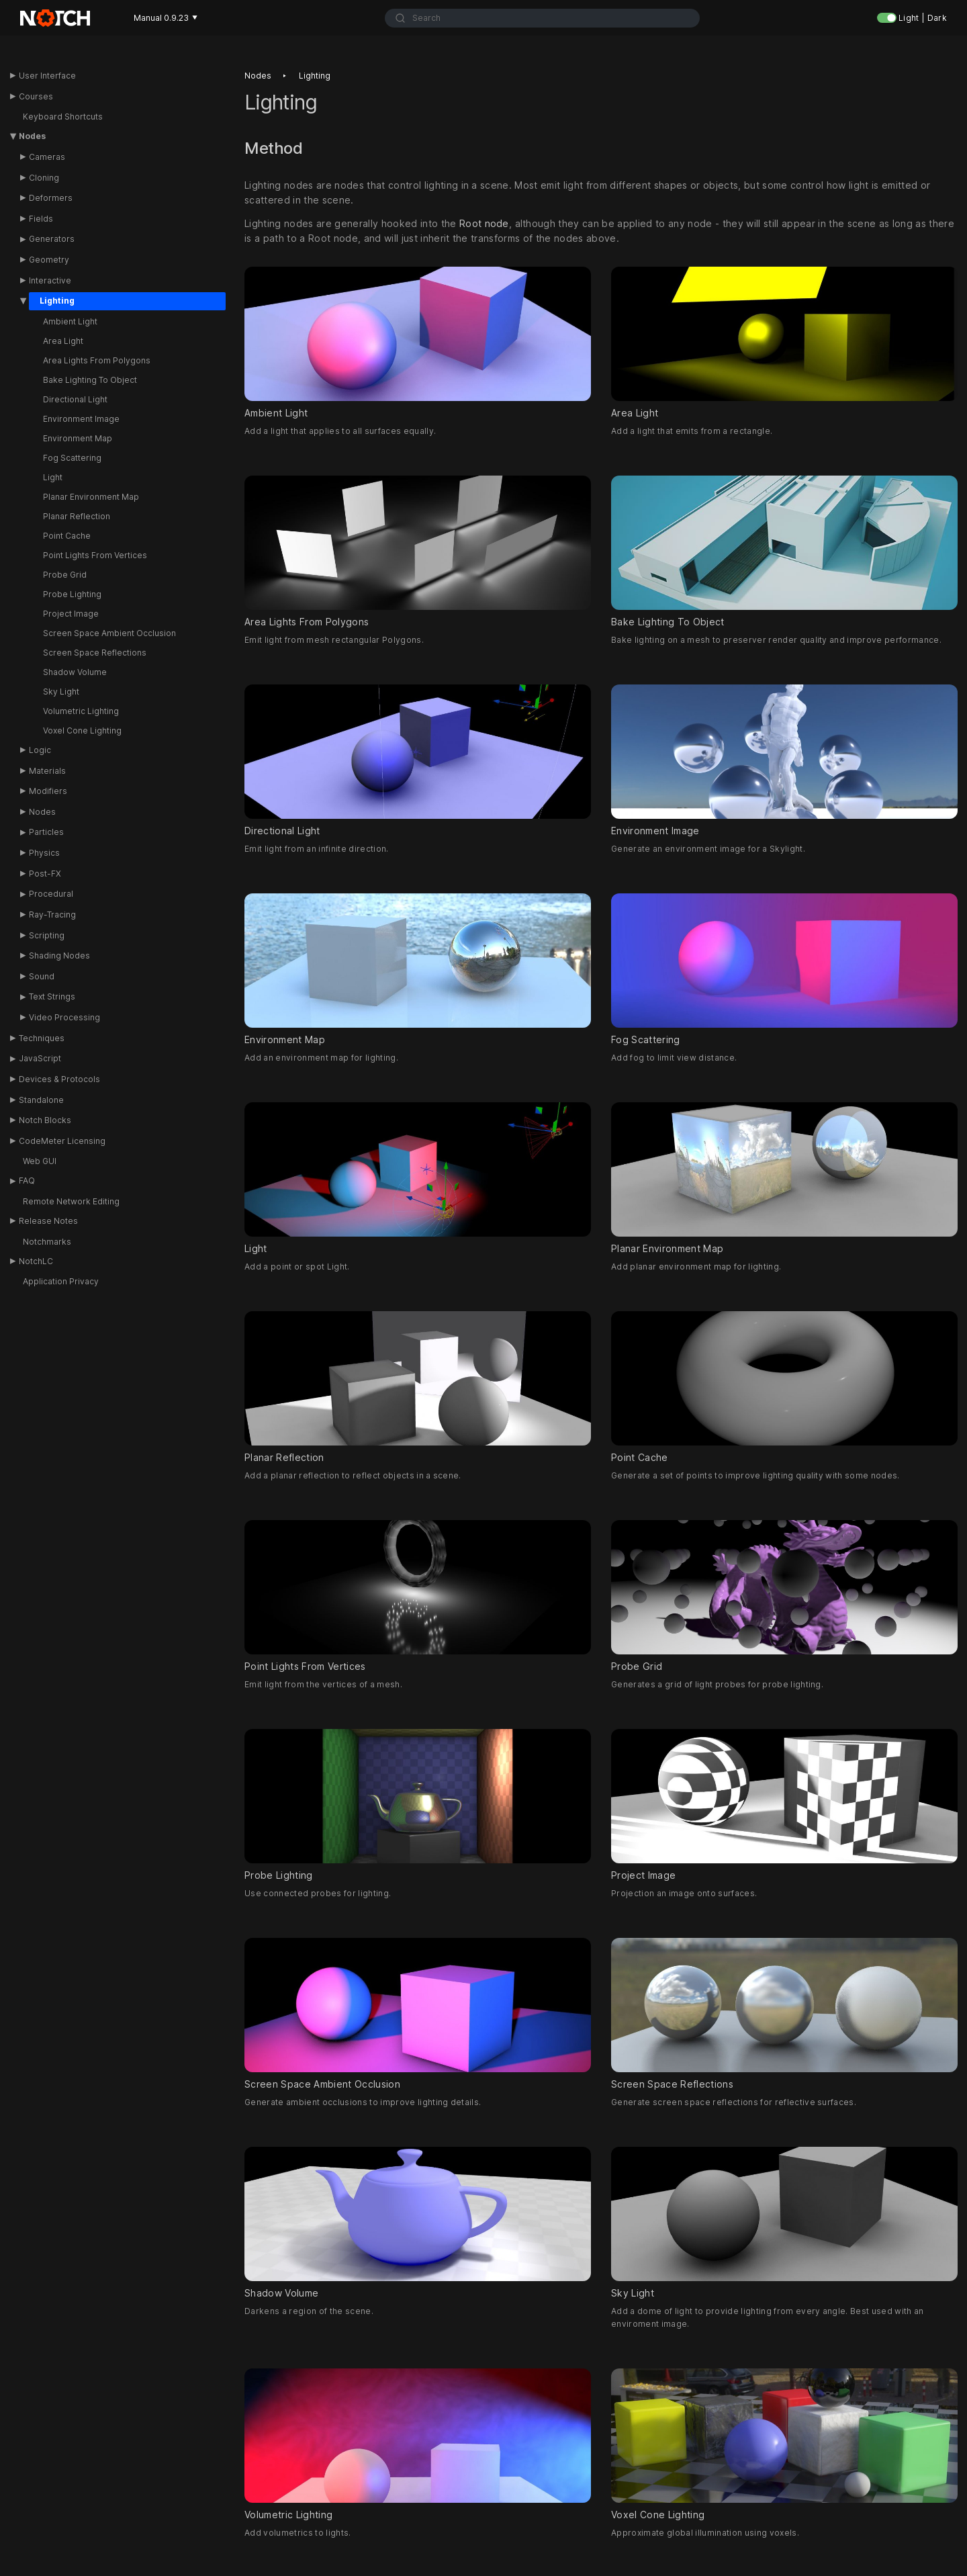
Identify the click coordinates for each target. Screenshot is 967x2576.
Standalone (41, 1100)
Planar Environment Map (91, 497)
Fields (41, 219)
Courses (36, 96)
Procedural (51, 894)
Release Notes (48, 1221)
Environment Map (77, 438)
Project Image (71, 614)
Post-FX (45, 874)
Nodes (32, 136)
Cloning (44, 178)
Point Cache (67, 536)
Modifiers (48, 791)
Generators (52, 239)
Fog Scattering (72, 458)
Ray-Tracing (52, 914)
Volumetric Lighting (81, 711)
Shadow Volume (75, 672)
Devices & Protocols (59, 1079)
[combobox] (542, 18)
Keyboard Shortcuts (63, 117)
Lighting (57, 301)
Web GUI (39, 1161)
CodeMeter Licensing (62, 1141)
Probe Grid (65, 575)
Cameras (47, 157)
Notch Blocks (45, 1120)
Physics (44, 853)
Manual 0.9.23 (165, 18)
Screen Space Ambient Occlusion (109, 633)
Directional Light (75, 399)
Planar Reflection (76, 516)
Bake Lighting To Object (90, 380)
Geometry (49, 260)
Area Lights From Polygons (96, 360)
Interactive (50, 280)
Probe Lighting (72, 594)
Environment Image (81, 419)
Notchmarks (47, 1242)
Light (52, 477)
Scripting (46, 935)
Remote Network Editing (71, 1201)
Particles (46, 832)
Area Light (63, 341)
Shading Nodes (59, 955)
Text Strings (52, 996)
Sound (41, 976)
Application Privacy (61, 1281)
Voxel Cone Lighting (82, 730)
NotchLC (36, 1261)
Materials (47, 771)
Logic (40, 750)
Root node (484, 224)
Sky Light (61, 691)
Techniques (41, 1038)
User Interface (47, 76)
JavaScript (40, 1058)
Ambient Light (70, 321)
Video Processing (64, 1017)
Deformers (51, 198)
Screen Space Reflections (94, 653)
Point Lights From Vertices (95, 555)
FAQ (27, 1180)
